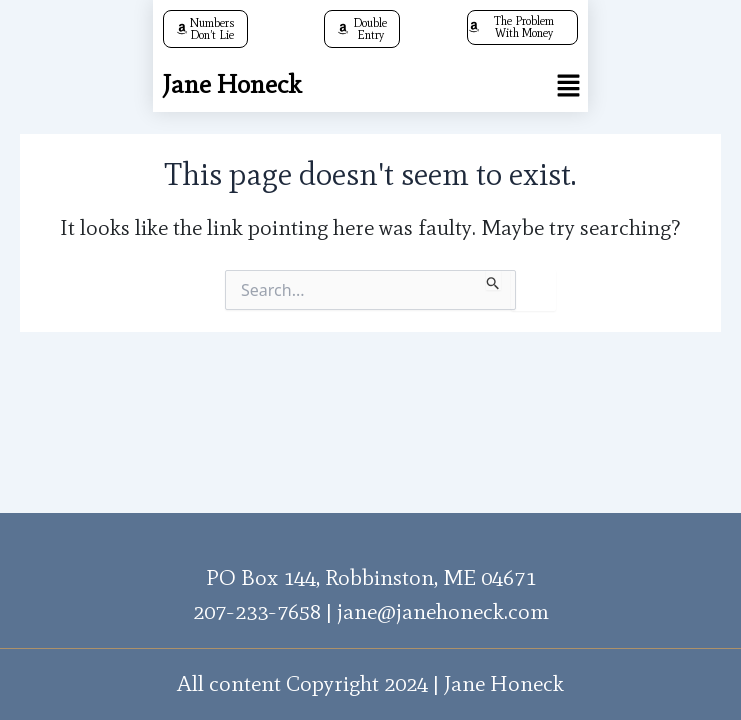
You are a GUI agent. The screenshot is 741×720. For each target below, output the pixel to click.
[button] (568, 85)
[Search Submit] (493, 280)
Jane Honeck (232, 84)
